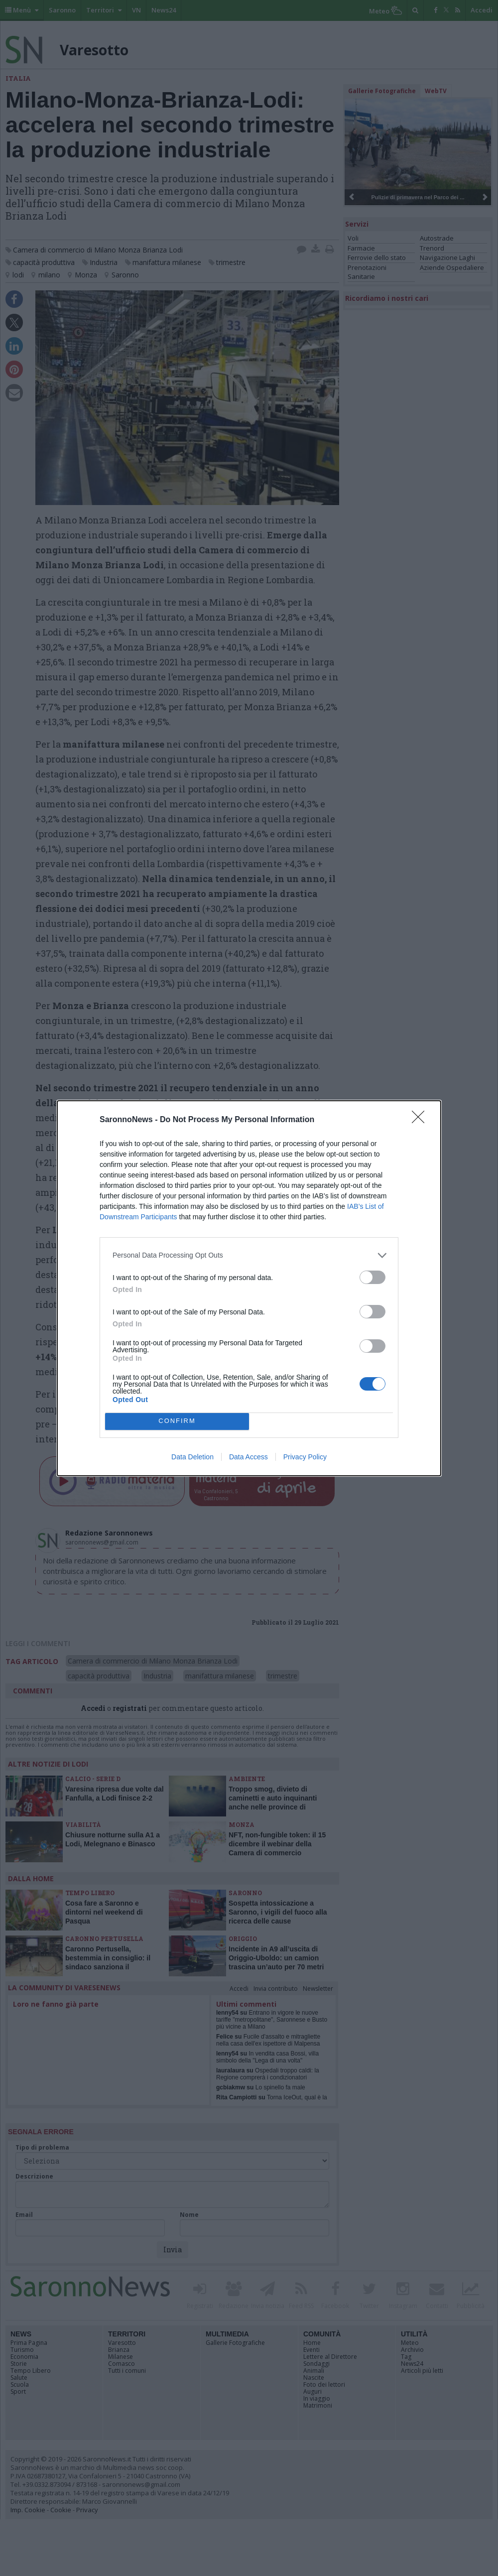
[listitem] (249, 1255)
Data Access (248, 1457)
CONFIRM (177, 1421)
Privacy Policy (305, 1457)
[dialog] (249, 1288)
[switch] (372, 1277)
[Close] (421, 1120)
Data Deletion (192, 1457)
